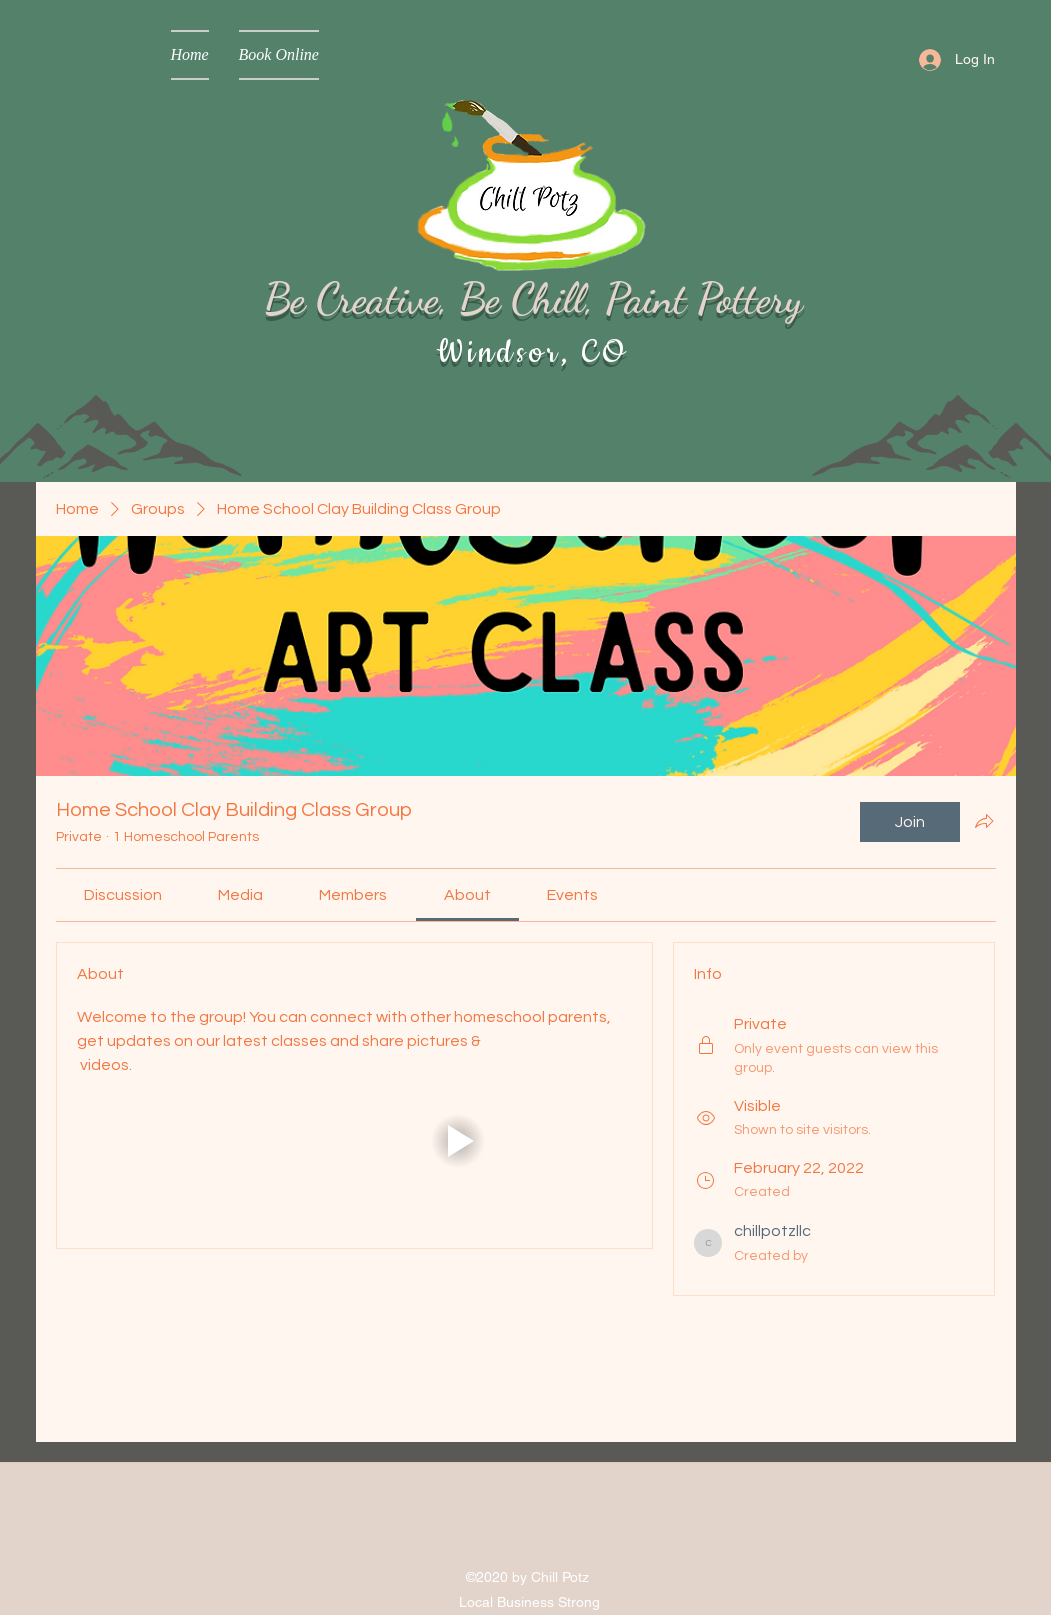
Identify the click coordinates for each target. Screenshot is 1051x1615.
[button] (457, 1140)
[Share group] (984, 821)
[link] (123, 895)
